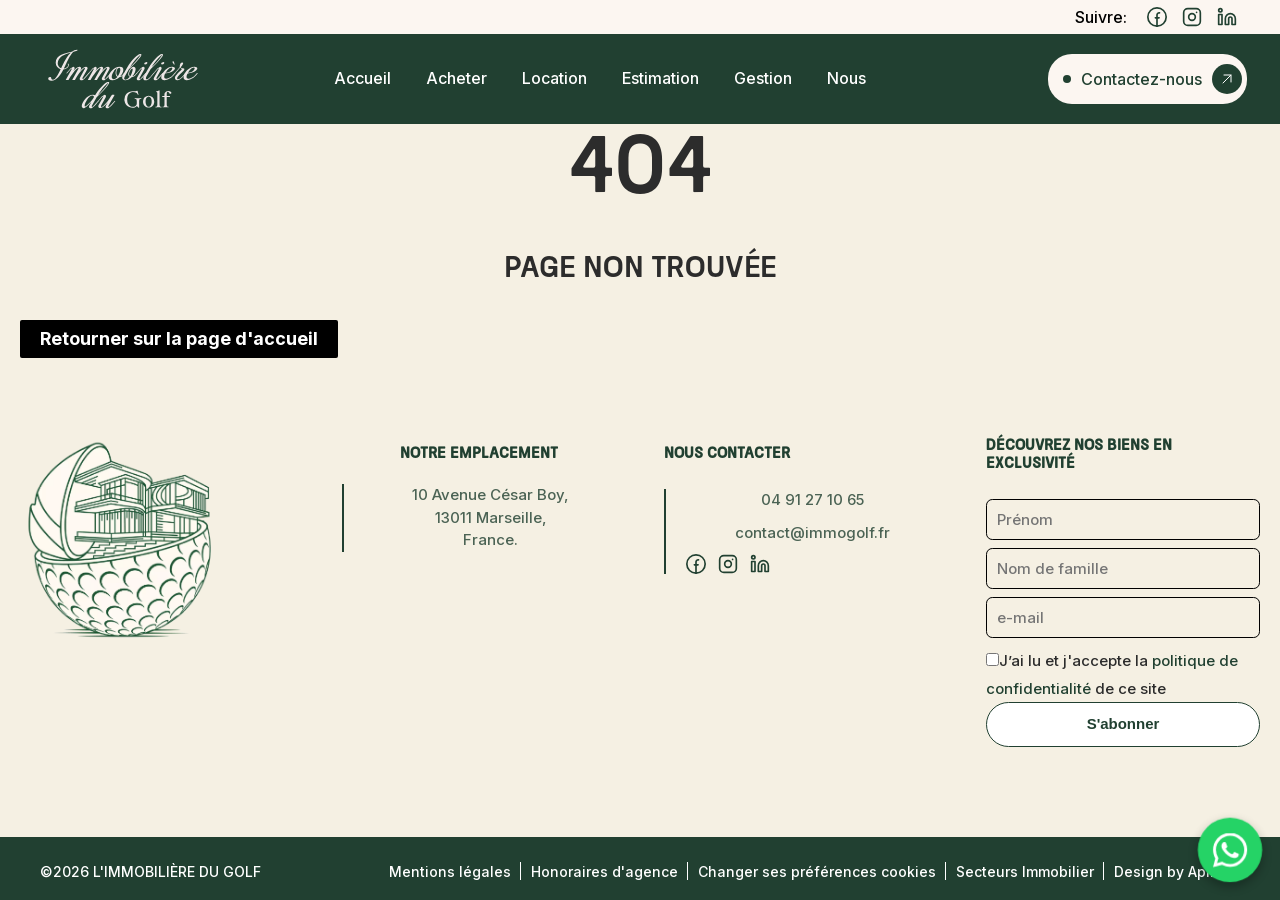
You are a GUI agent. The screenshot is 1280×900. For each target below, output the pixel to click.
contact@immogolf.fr (812, 532)
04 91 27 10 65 (812, 499)
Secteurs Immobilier (1025, 871)
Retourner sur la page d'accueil (179, 338)
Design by (1177, 871)
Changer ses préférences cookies (817, 871)
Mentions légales (450, 871)
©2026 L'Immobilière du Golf (150, 871)
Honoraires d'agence (604, 871)
